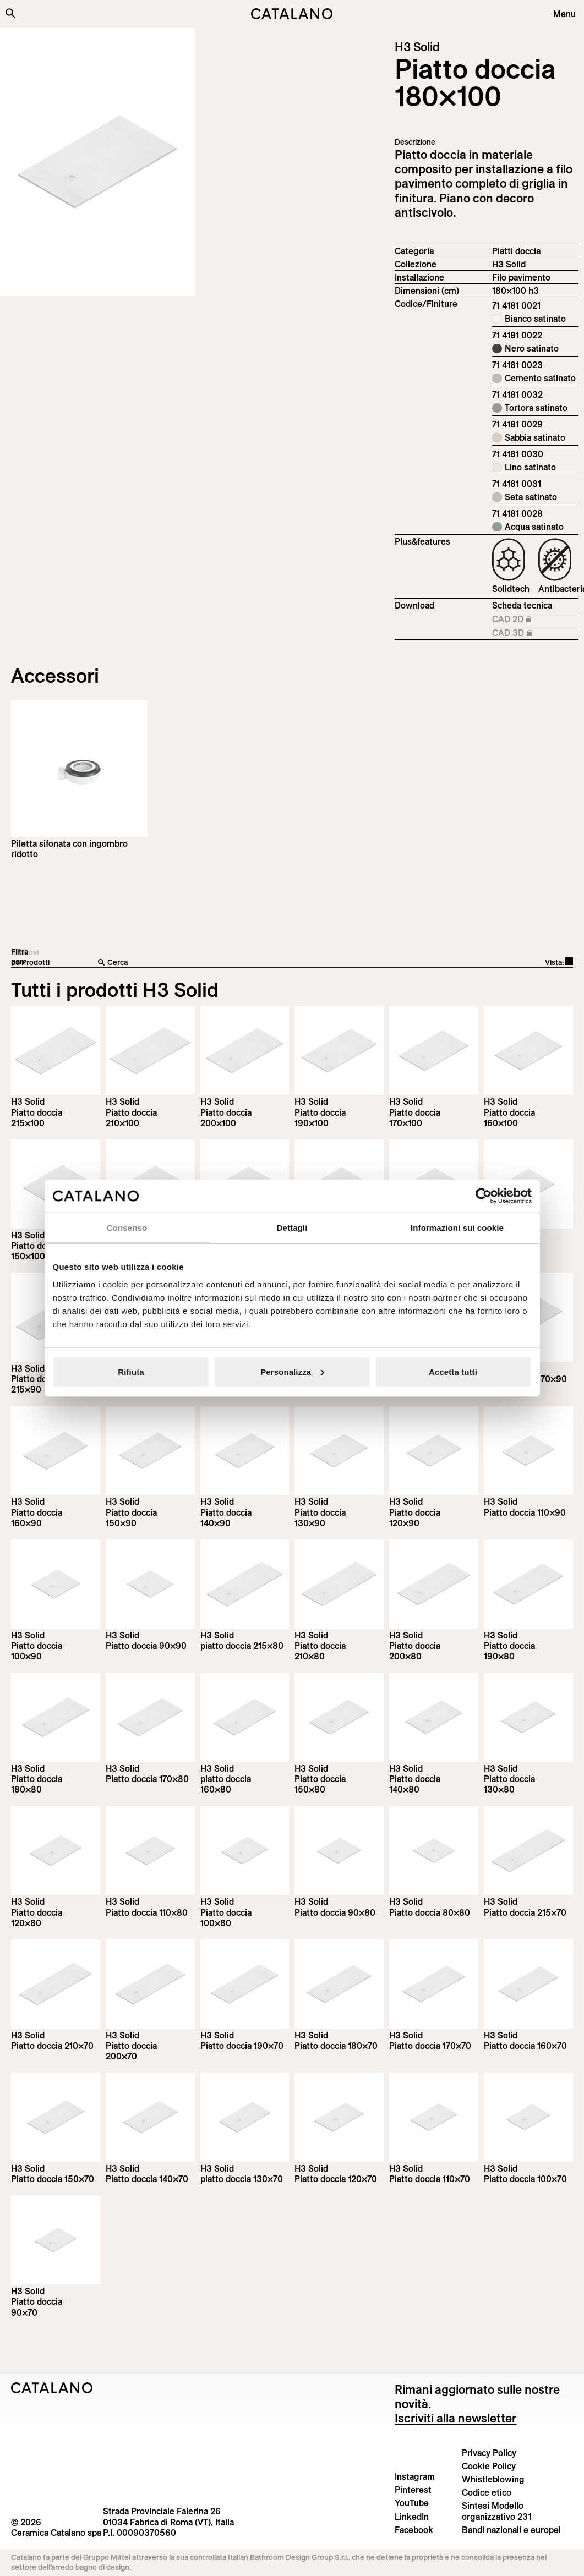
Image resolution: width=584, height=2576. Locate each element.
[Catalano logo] (292, 13)
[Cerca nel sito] (10, 13)
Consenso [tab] (127, 1227)
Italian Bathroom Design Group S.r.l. (288, 2557)
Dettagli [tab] (292, 1227)
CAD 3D (528, 633)
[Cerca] (227, 963)
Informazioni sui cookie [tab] (457, 1227)
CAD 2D (528, 619)
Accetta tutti (453, 1371)
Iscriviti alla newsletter (455, 2418)
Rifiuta (131, 1371)
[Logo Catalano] (52, 2387)
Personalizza (292, 1371)
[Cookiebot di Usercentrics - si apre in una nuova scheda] (483, 1196)
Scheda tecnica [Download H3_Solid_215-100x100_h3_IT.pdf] (522, 605)
